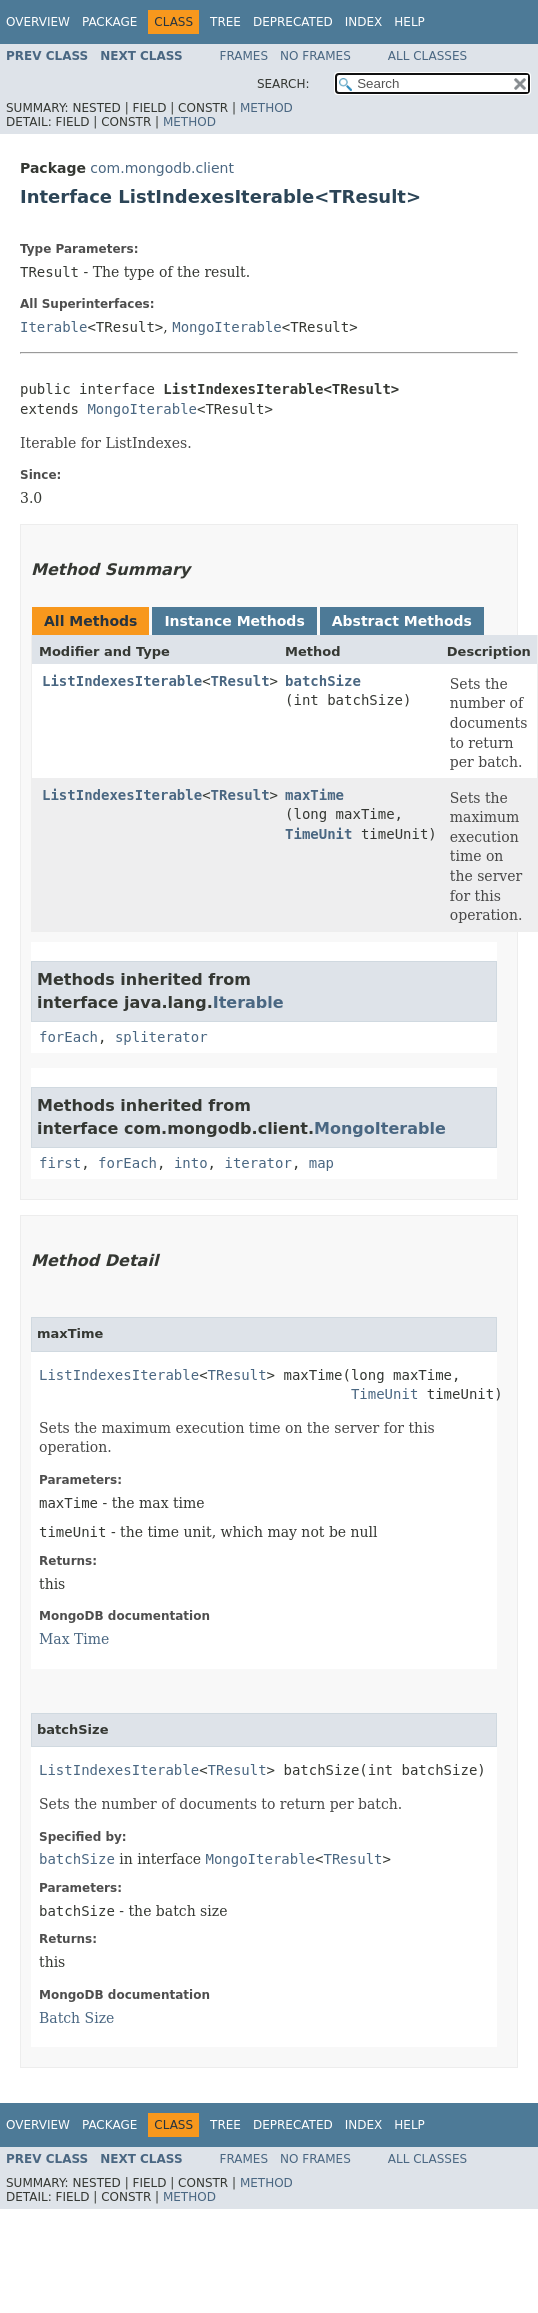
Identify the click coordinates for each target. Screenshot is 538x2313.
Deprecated (293, 22)
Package (109, 22)
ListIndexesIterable (122, 681)
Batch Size (76, 2018)
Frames (244, 56)
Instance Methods (234, 621)
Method (266, 108)
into (191, 1163)
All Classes (427, 56)
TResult (240, 681)
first (60, 1163)
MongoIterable (227, 327)
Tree (225, 22)
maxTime (314, 795)
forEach (68, 1037)
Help (409, 22)
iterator (257, 1163)
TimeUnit (318, 834)
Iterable (53, 327)
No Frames (315, 56)
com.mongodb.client (162, 168)
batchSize (323, 681)
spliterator (161, 1037)
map (321, 1163)
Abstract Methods (402, 621)
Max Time (74, 1639)
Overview (38, 22)
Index (364, 22)
